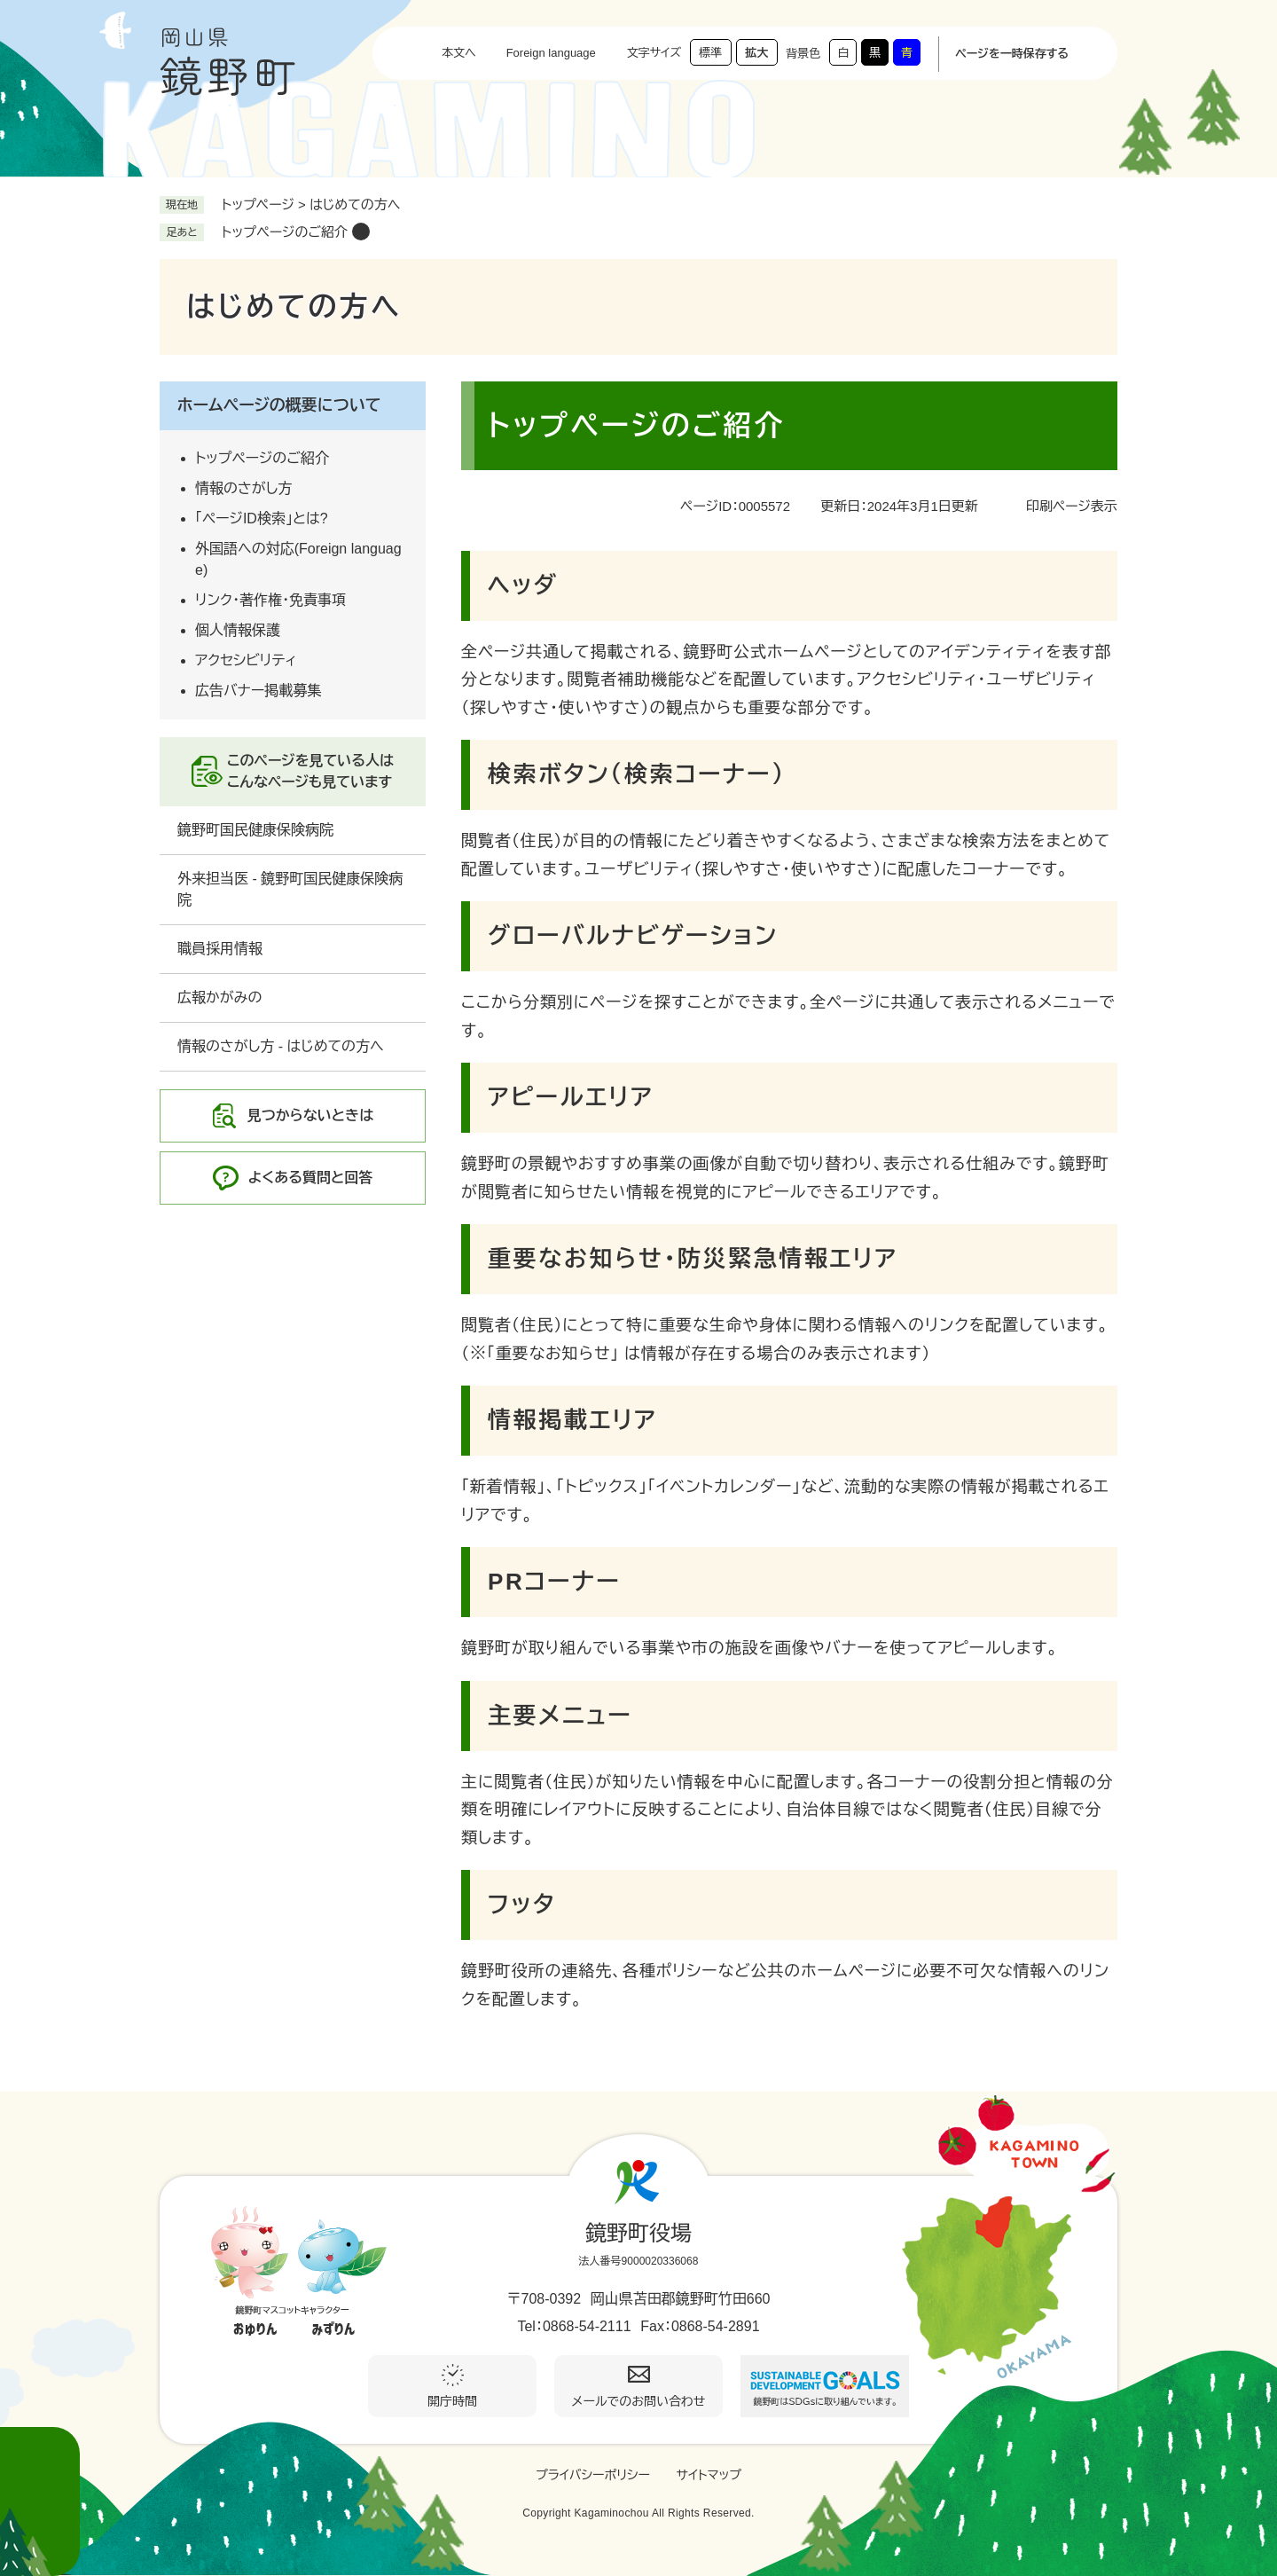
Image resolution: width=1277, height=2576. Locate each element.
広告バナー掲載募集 (258, 690)
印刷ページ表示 (1071, 506)
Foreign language (551, 52)
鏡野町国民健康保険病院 (255, 829)
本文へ (459, 52)
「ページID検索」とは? (261, 518)
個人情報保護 (237, 630)
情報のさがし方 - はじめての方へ (280, 1046)
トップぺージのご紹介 (285, 232)
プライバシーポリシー (593, 2475)
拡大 (756, 52)
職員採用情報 (219, 948)
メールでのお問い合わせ (639, 2401)
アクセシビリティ (246, 660)
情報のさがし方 (243, 488)
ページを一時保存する (1012, 53)
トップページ (258, 204)
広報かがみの (219, 997)
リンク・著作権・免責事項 (270, 600)
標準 (710, 52)
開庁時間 (452, 2401)
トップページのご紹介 (262, 458)
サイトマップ (708, 2475)
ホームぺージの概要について (279, 405)
